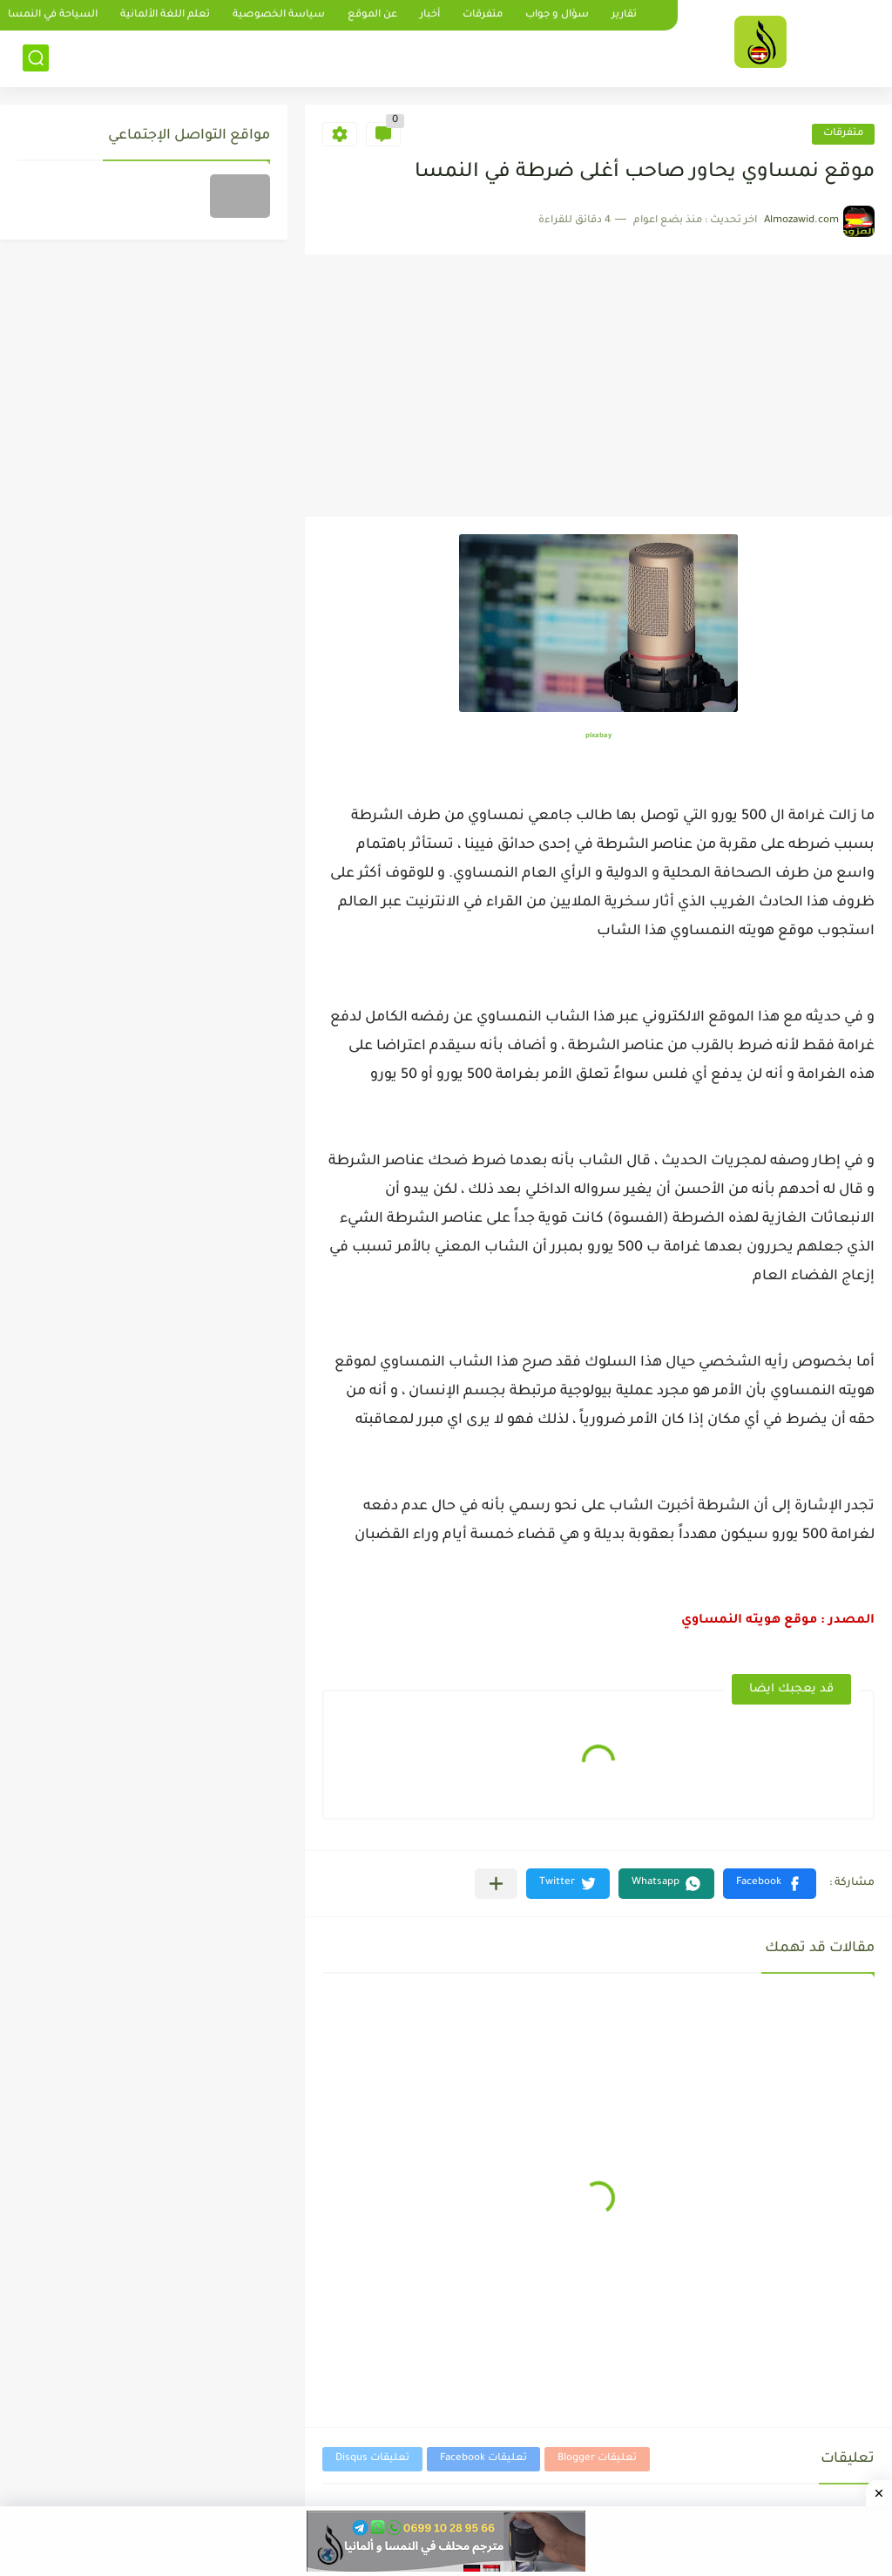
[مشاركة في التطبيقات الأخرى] (496, 1883)
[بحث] (36, 57)
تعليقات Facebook (483, 2458)
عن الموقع (372, 15)
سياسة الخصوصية (279, 15)
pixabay (598, 736)
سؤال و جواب (557, 15)
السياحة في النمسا (53, 15)
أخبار (430, 15)
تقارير (624, 15)
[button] (769, 1883)
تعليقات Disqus (372, 2458)
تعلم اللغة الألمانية (165, 15)
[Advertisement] (598, 386)
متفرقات (483, 15)
